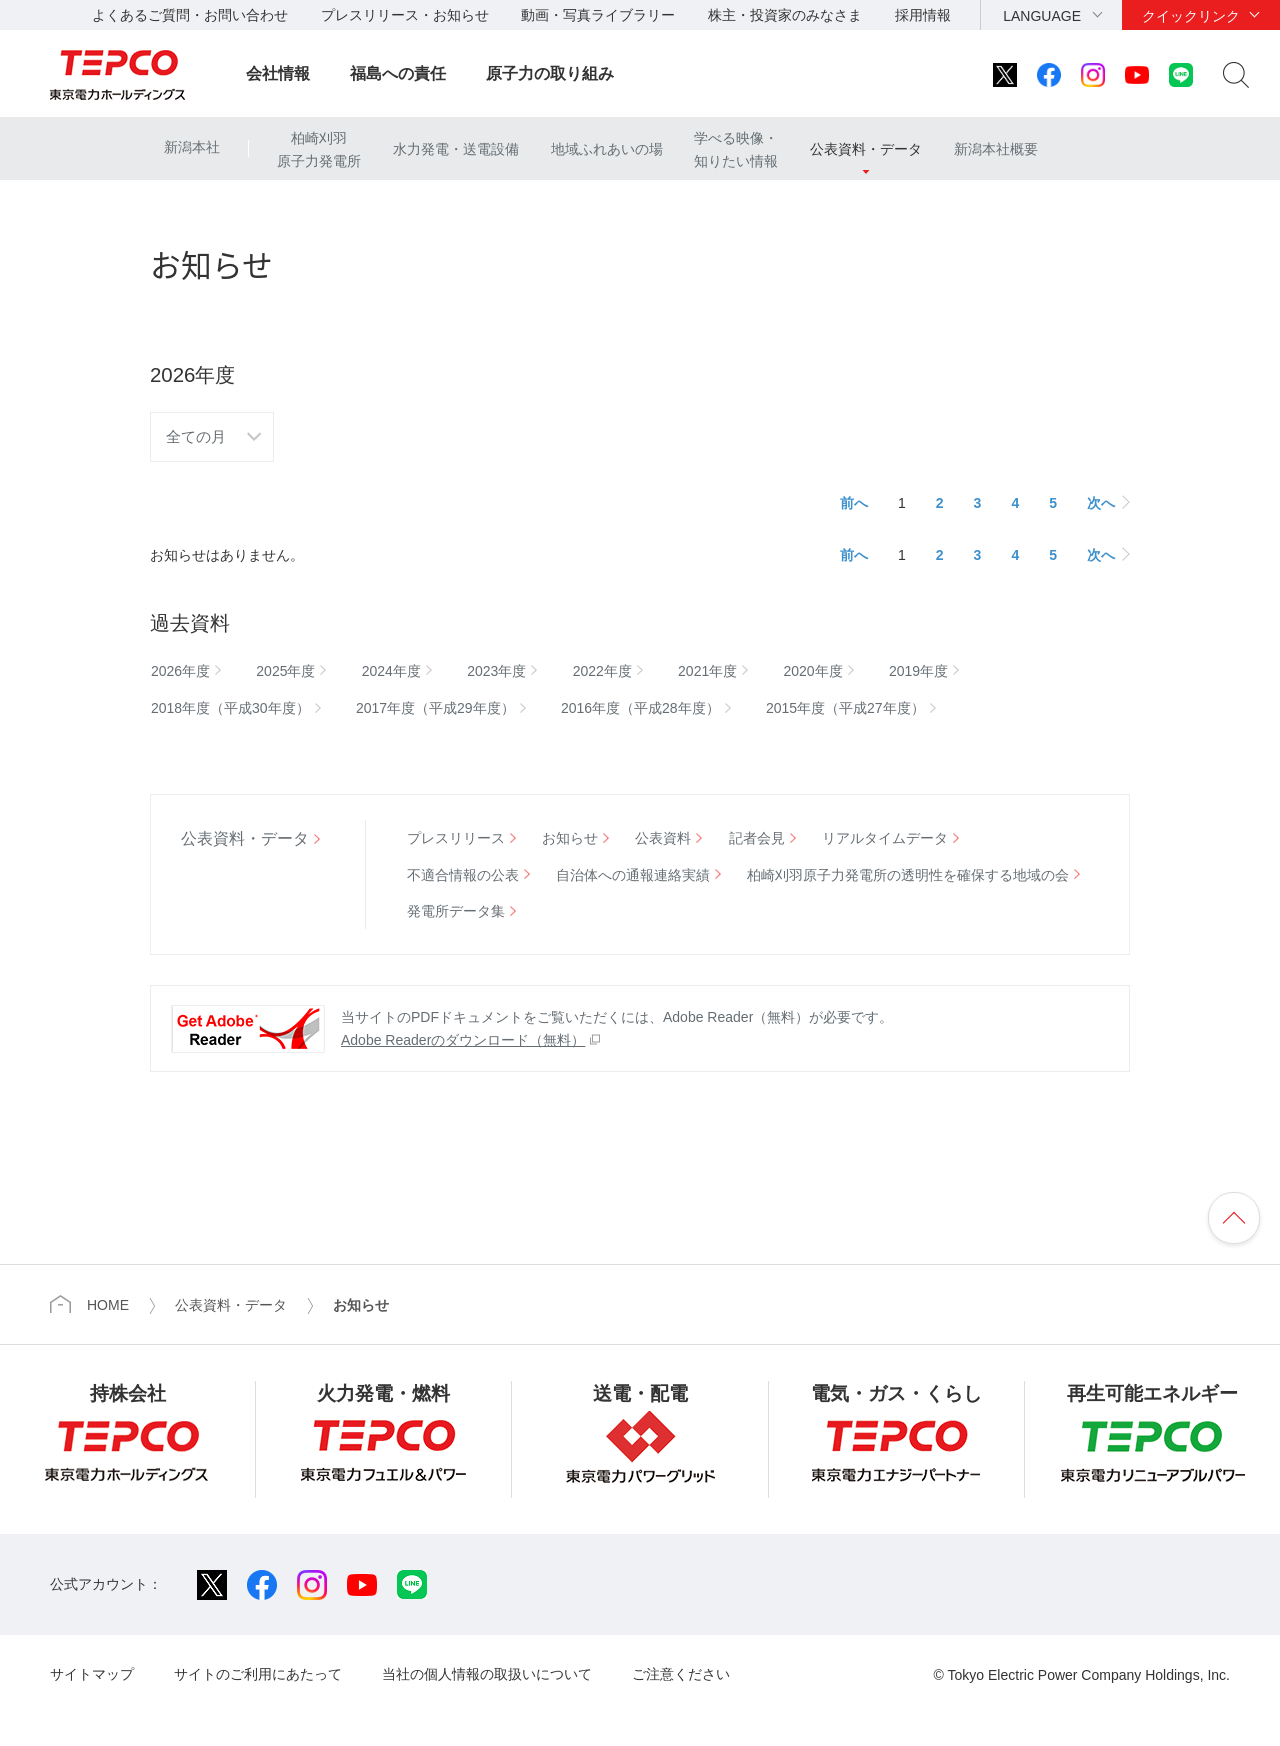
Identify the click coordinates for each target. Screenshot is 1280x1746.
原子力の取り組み (550, 73)
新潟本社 (192, 147)
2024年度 (391, 671)
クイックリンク (1191, 16)
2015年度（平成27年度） (845, 708)
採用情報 (923, 15)
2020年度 (813, 671)
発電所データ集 (456, 911)
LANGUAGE (1042, 16)
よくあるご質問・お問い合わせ (190, 15)
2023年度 (496, 671)
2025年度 (285, 671)
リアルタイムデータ (885, 838)
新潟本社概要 (996, 149)
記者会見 (757, 838)
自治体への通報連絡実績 (633, 875)
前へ (854, 503)
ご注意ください (681, 1674)
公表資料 (663, 838)
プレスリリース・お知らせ (405, 15)
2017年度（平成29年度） (435, 708)
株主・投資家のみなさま (785, 15)
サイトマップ (92, 1674)
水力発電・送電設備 (456, 149)
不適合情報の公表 (463, 875)
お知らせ (570, 838)
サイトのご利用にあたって (258, 1674)
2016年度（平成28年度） (640, 708)
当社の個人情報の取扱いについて (487, 1674)
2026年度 (180, 671)
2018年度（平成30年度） (230, 708)
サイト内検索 (1236, 75)
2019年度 (918, 671)
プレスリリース (456, 838)
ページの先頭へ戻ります (1234, 1218)
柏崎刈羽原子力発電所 (319, 149)
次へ (1101, 503)
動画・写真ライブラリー (598, 15)
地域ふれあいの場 (607, 149)
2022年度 (602, 671)
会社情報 (278, 73)
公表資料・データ (866, 149)
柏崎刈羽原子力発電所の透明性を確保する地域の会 (908, 875)
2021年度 (707, 671)
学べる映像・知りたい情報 (736, 149)
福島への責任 (398, 73)
